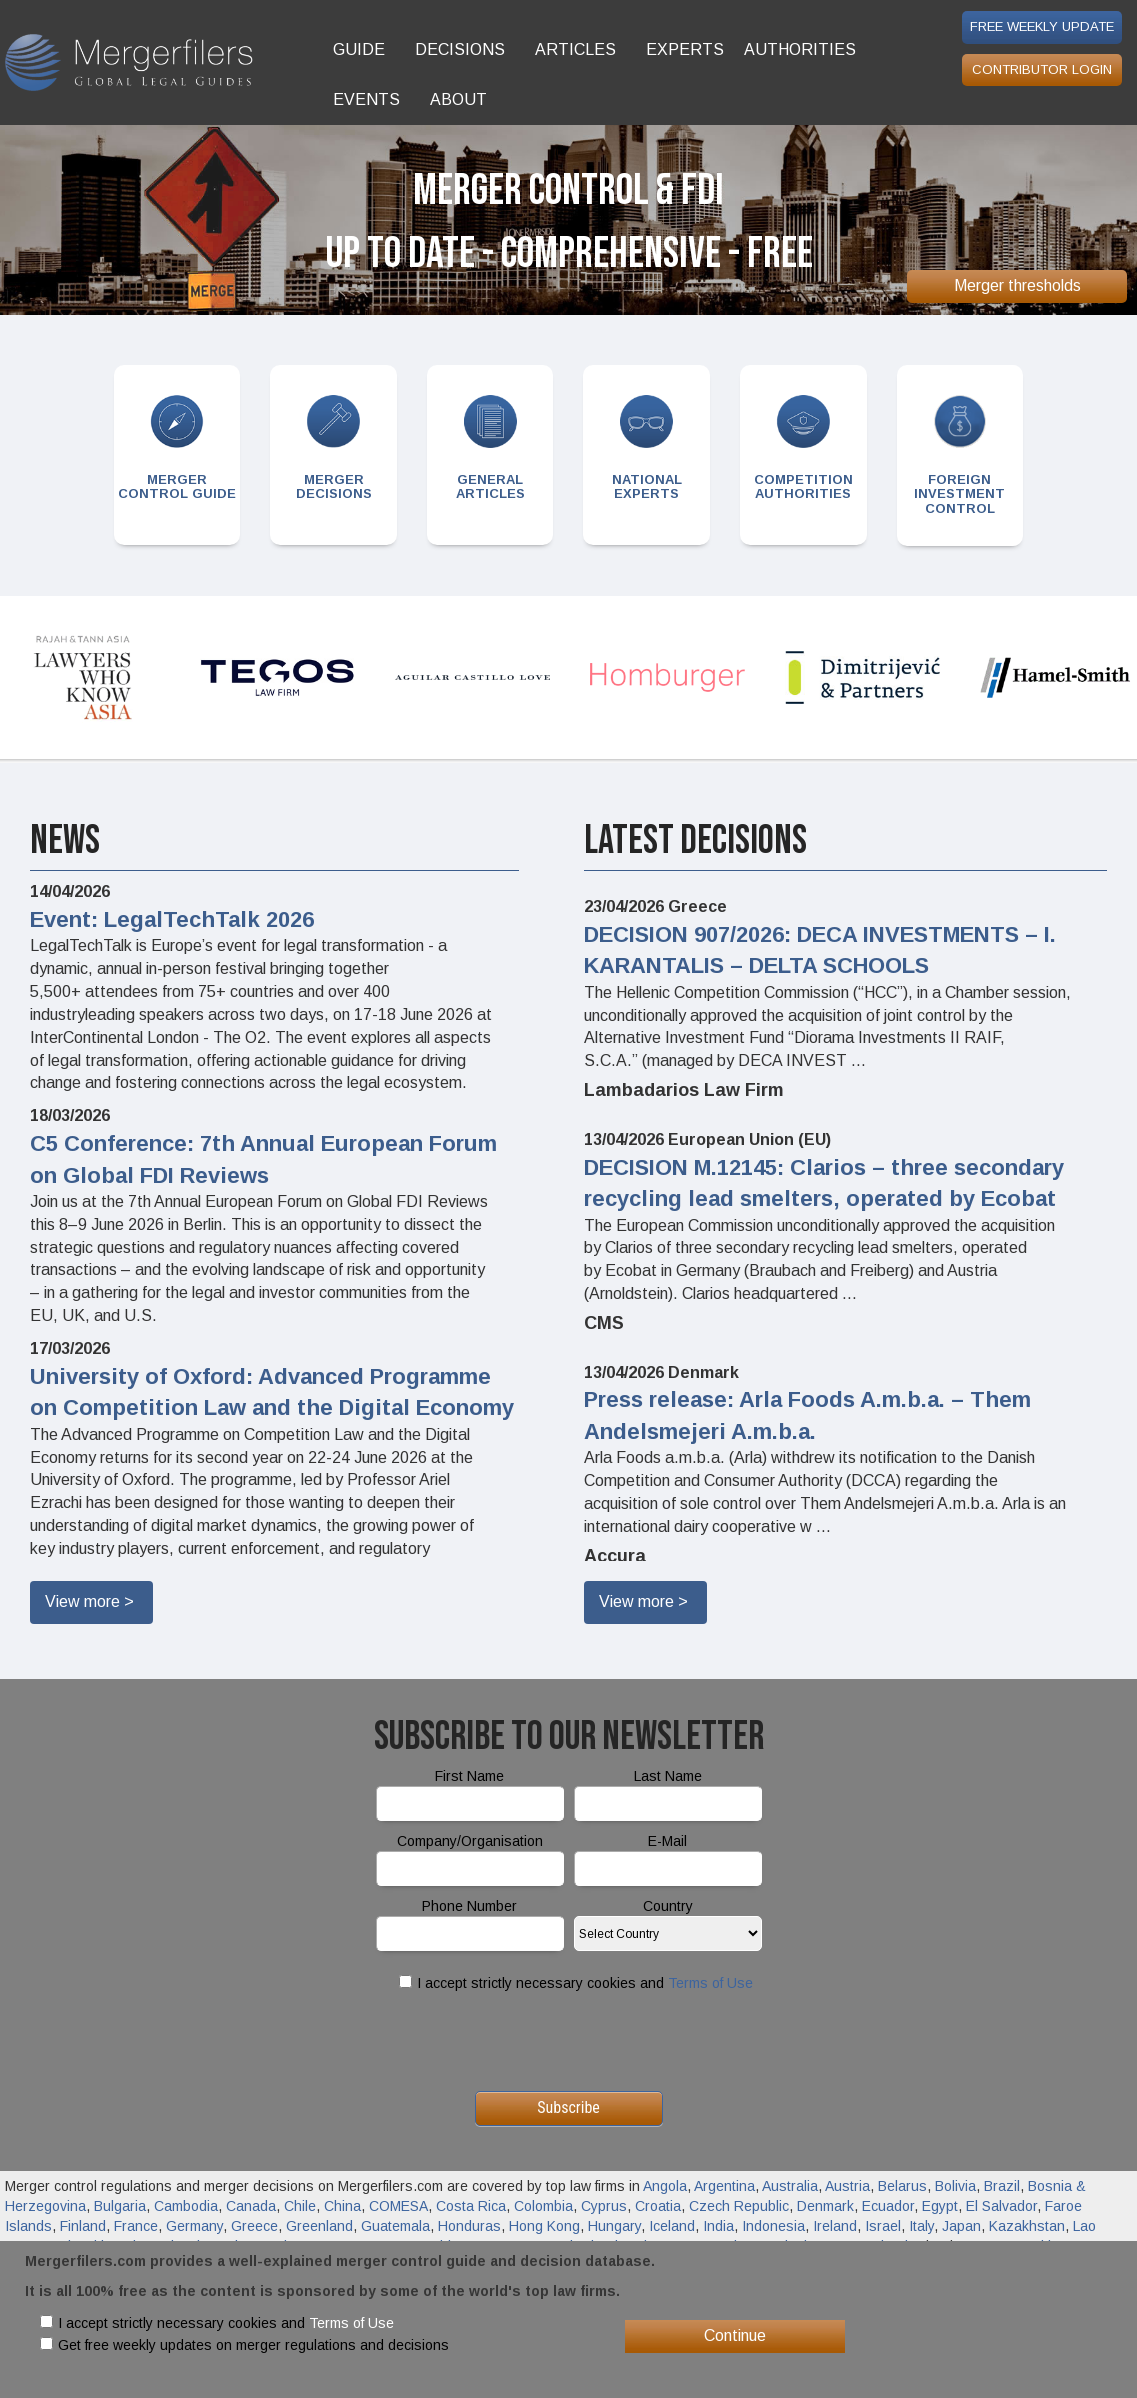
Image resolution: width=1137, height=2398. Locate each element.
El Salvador (1001, 2206)
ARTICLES (575, 49)
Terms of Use (710, 1983)
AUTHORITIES (800, 49)
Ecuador (888, 2206)
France (136, 2226)
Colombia (543, 2206)
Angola (665, 2186)
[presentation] (569, 2042)
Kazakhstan (1027, 2226)
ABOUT (458, 99)
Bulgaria (120, 2206)
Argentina (724, 2186)
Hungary (614, 2226)
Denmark (825, 2206)
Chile (300, 2206)
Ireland (835, 2226)
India (718, 2226)
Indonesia (773, 2226)
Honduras (469, 2226)
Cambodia (186, 2206)
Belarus (902, 2186)
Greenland (319, 2226)
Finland (83, 2226)
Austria (847, 2186)
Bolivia (955, 2186)
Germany (194, 2226)
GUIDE (359, 49)
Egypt (940, 2206)
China (342, 2206)
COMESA (398, 2206)
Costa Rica (471, 2206)
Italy (921, 2226)
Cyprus (604, 2206)
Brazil (1002, 2186)
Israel (883, 2226)
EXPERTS (685, 49)
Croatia (658, 2206)
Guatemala (395, 2226)
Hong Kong (544, 2226)
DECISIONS (460, 49)
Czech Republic (739, 2206)
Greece (254, 2226)
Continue (735, 2335)
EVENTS (366, 99)
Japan (961, 2226)
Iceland (672, 2226)
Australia (790, 2186)
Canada (251, 2206)
